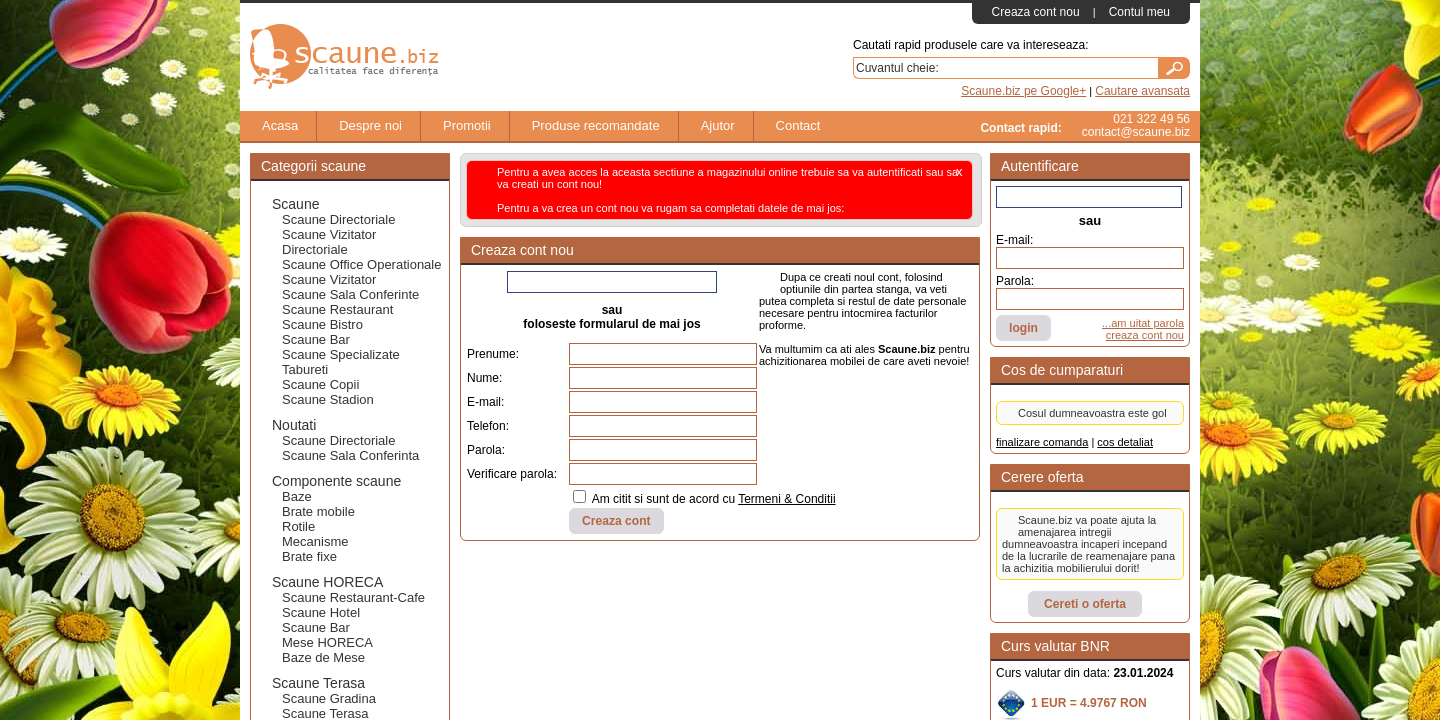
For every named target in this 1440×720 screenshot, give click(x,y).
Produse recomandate (586, 126)
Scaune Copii (320, 384)
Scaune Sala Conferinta (350, 455)
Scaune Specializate (341, 354)
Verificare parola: (512, 474)
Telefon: (488, 426)
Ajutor (708, 126)
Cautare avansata (1142, 91)
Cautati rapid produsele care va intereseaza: (970, 45)
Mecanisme (315, 541)
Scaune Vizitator (329, 279)
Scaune (295, 204)
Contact (788, 126)
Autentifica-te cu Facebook (1086, 197)
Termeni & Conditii (786, 499)
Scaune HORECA (327, 582)
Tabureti (305, 369)
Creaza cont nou (1036, 12)
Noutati (294, 425)
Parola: (486, 450)
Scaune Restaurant (337, 309)
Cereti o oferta (1085, 604)
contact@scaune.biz (1136, 132)
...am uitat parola (1143, 323)
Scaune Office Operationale (361, 264)
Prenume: (493, 354)
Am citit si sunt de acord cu (704, 498)
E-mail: (485, 402)
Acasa (270, 126)
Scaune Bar (316, 339)
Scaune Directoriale (338, 219)
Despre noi (360, 126)
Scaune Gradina (329, 698)
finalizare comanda (1042, 442)
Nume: (484, 378)
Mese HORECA (327, 642)
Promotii (457, 126)
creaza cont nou (1145, 335)
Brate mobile (318, 511)
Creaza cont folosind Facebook (609, 282)
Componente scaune (336, 481)
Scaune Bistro (322, 324)
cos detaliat (1125, 442)
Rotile (298, 526)
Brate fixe (309, 556)
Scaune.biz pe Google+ (1023, 91)
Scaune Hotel (321, 612)
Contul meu (1139, 12)
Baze (297, 496)
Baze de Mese (323, 657)
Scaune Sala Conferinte (350, 294)
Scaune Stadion (328, 399)
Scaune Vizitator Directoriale (329, 242)
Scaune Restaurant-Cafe (353, 597)
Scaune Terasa (318, 683)
